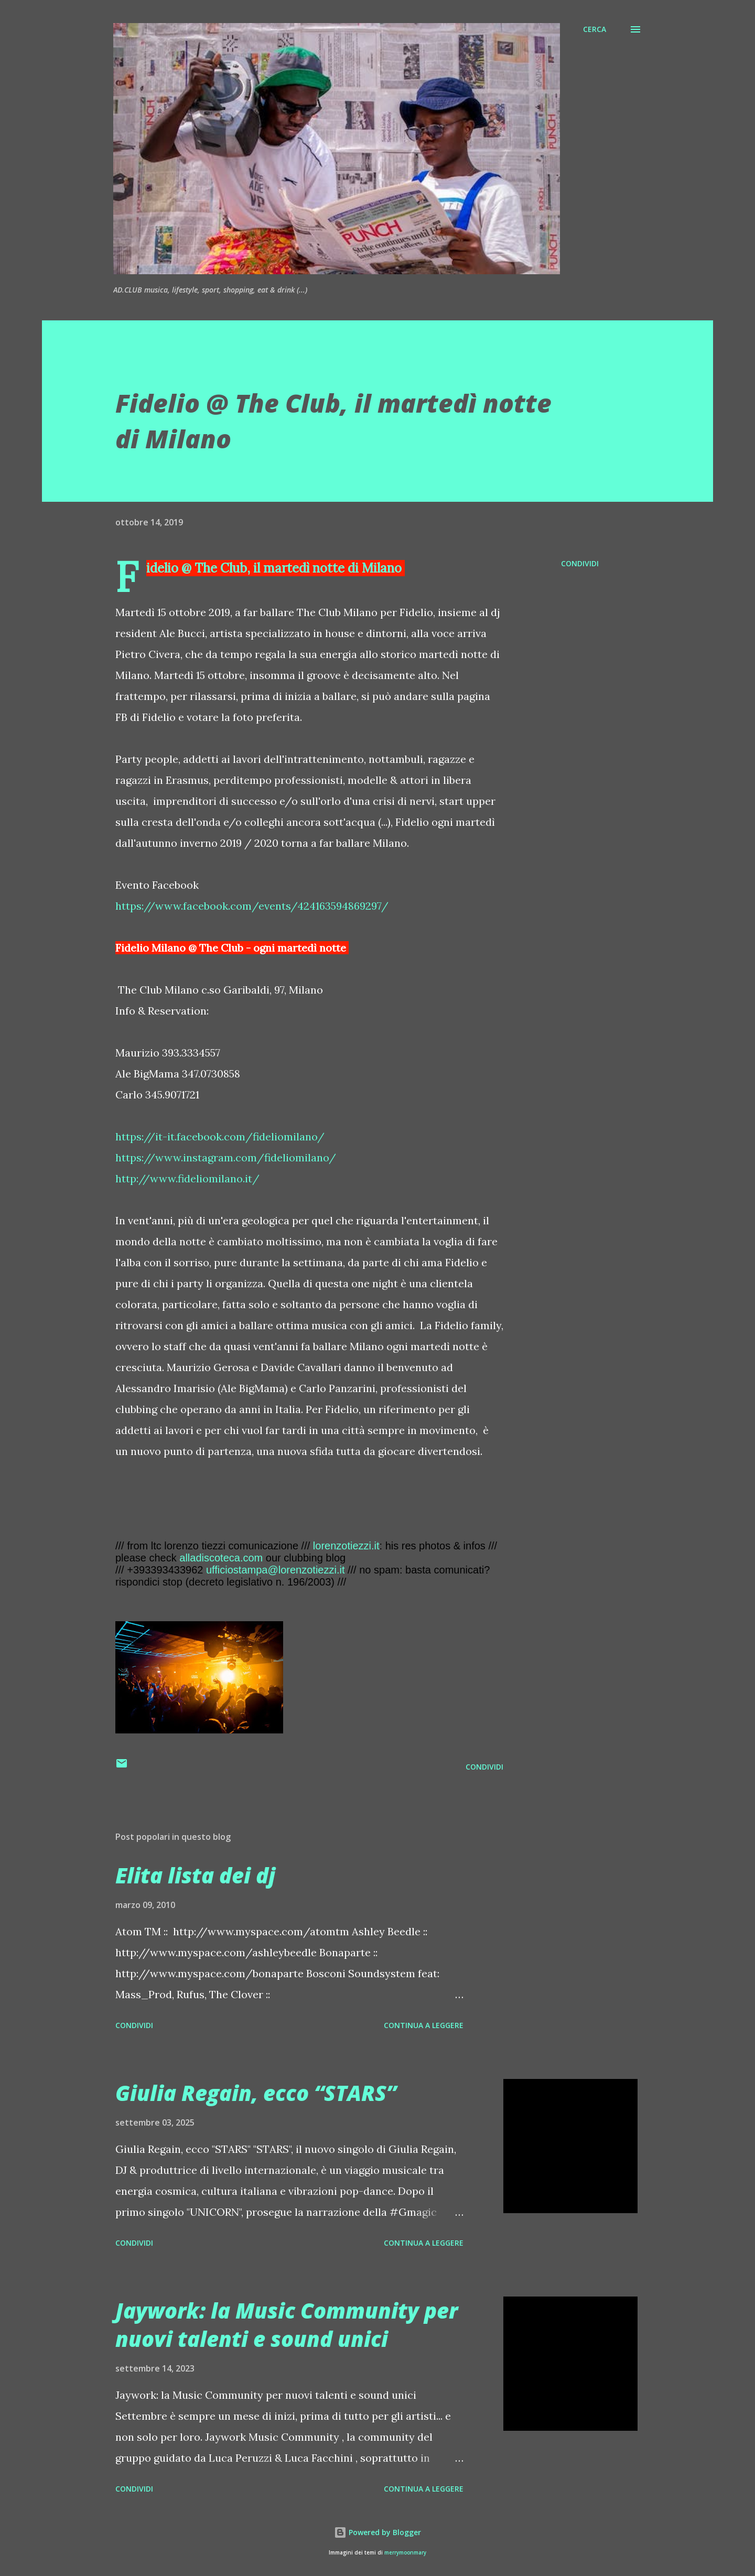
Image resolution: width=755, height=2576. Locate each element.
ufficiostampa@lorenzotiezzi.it (275, 1570)
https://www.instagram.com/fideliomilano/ (225, 1157)
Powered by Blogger (377, 2532)
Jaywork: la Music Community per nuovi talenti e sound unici (286, 2324)
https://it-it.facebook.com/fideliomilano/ (220, 1136)
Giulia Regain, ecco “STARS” (255, 2092)
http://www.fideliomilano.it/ (187, 1178)
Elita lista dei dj (195, 1875)
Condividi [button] (580, 563)
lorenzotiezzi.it (346, 1545)
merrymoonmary (405, 2552)
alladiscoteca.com (221, 1558)
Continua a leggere (423, 2025)
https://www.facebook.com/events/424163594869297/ (252, 905)
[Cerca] (594, 29)
